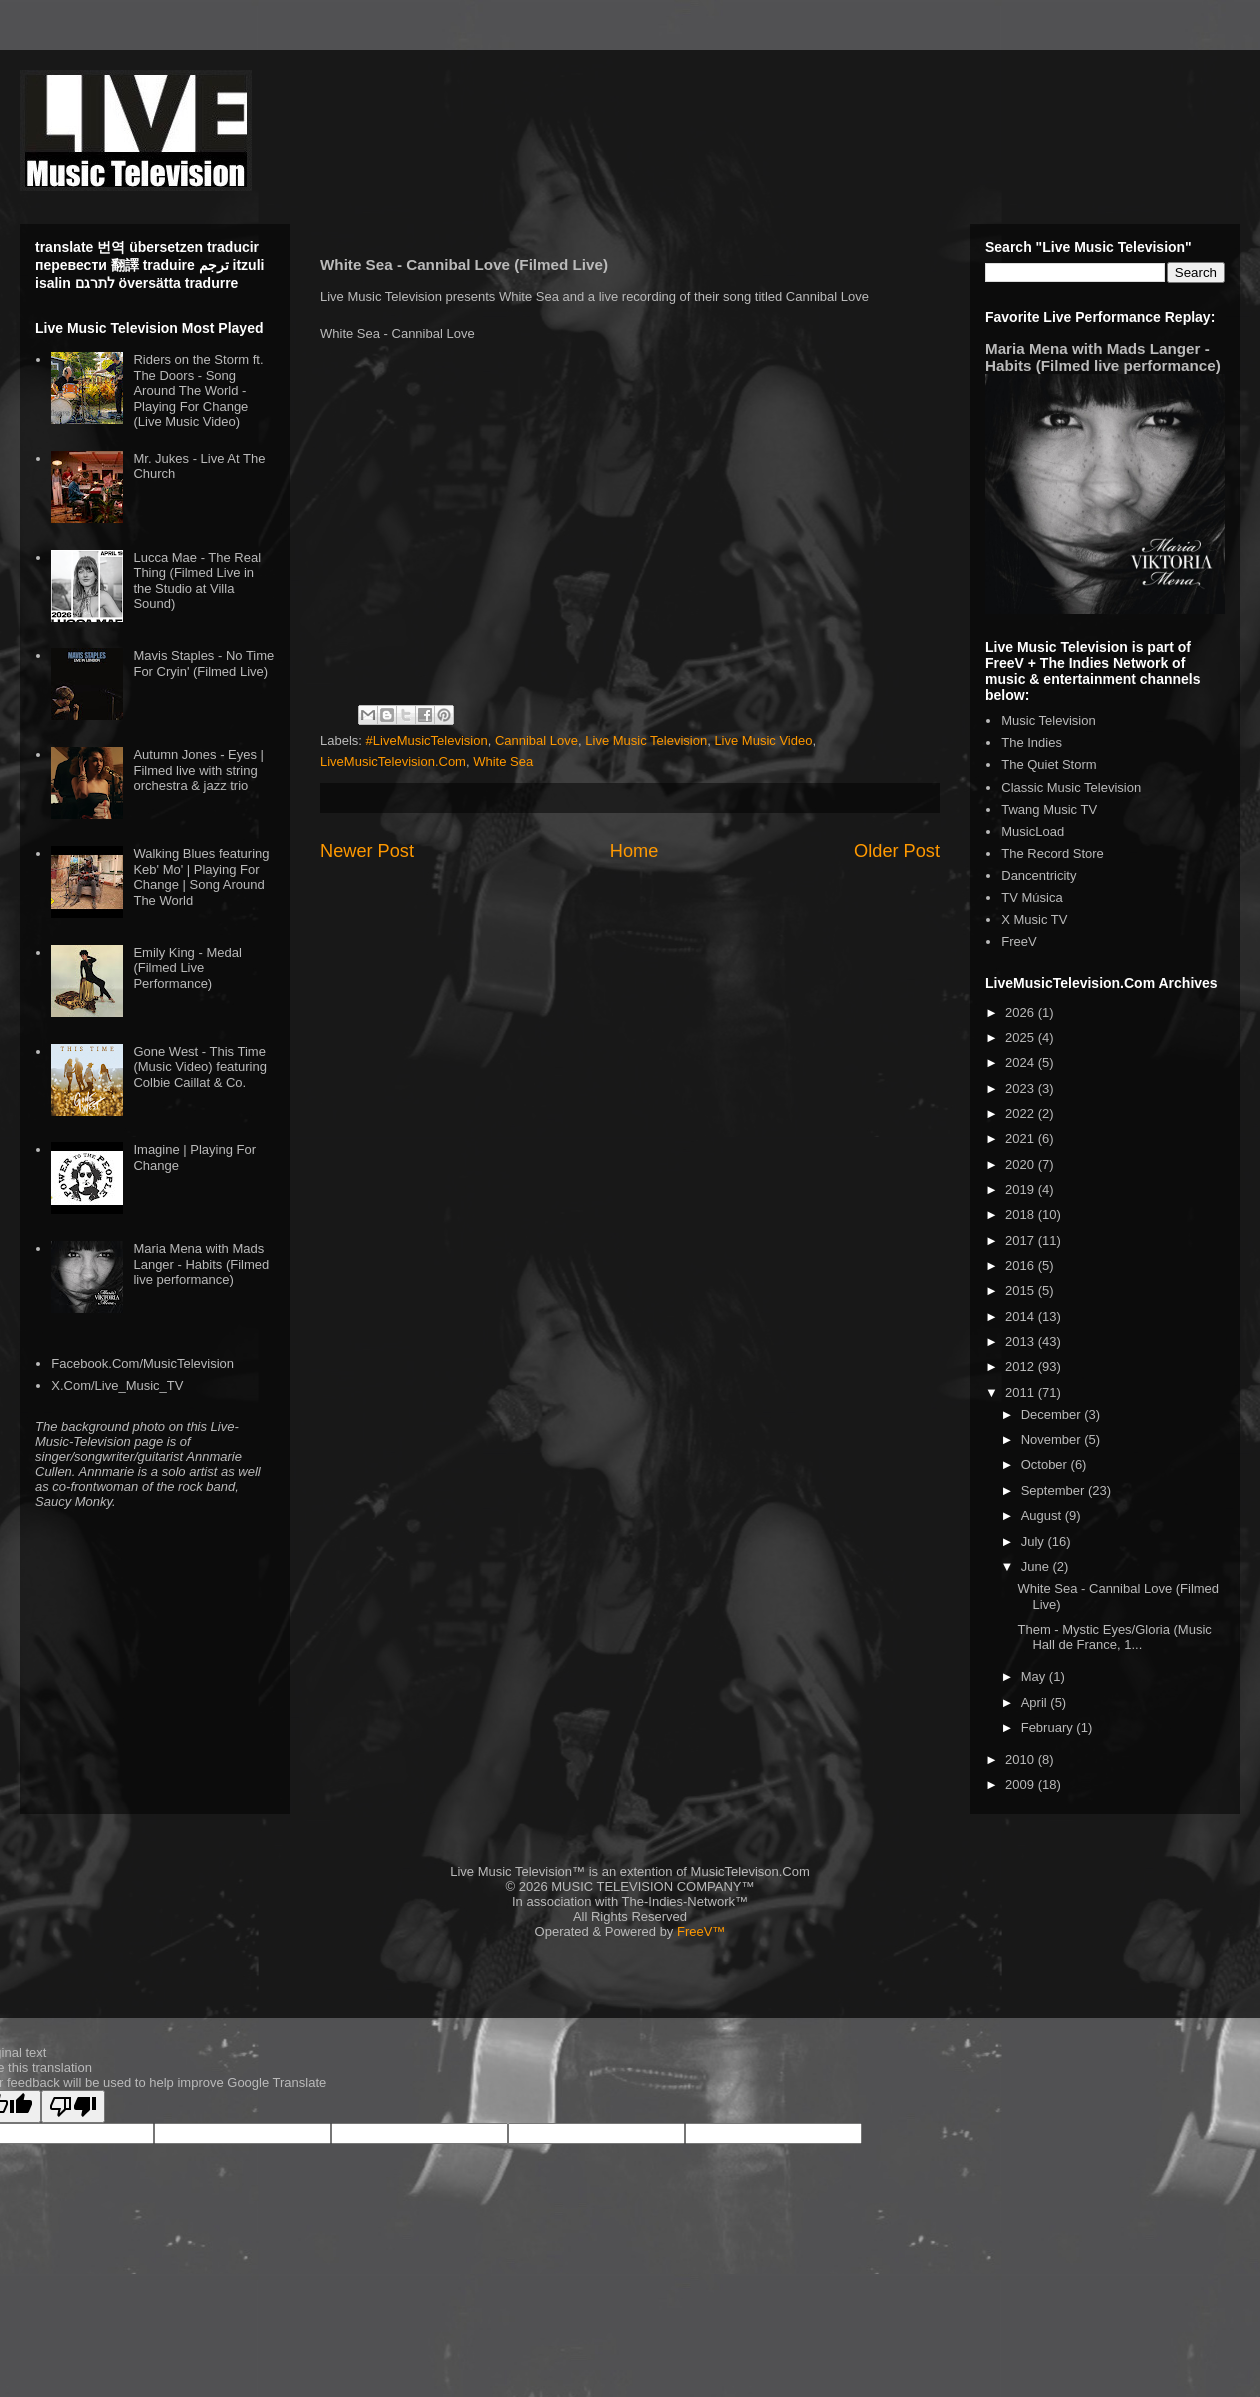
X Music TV (1034, 919)
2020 (1021, 1164)
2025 (1021, 1037)
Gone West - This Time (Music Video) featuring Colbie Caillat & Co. (199, 1067)
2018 (1021, 1214)
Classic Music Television (1071, 787)
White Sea (503, 761)
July (1034, 1541)
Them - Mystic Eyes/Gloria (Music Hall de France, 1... (1114, 1637)
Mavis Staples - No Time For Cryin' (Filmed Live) (203, 663)
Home (634, 851)
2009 (1021, 1784)
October (1046, 1464)
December (1053, 1414)
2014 (1021, 1316)
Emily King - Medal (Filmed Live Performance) (187, 968)
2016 (1021, 1265)
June (1037, 1566)
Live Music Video (763, 740)
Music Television (1048, 720)
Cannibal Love (536, 740)
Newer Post (367, 851)
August (1043, 1515)
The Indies (1031, 742)
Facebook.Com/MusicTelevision (142, 1363)
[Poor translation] (73, 2106)
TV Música (1031, 897)
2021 (1021, 1138)
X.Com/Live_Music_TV (117, 1385)
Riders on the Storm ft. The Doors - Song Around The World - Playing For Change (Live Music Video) (198, 390)
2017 (1021, 1240)
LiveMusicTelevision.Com (393, 761)
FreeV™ (701, 1931)
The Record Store (1052, 853)
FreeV (1018, 941)
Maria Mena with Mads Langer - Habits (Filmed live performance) (201, 1264)
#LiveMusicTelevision (427, 740)
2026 (1021, 1012)
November (1053, 1439)
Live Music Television (646, 740)
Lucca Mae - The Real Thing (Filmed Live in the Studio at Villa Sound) (197, 581)
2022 (1021, 1113)
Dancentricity (1038, 875)
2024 (1021, 1062)
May (1035, 1676)
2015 (1021, 1290)
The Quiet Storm (1048, 764)
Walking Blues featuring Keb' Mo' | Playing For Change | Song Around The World (201, 877)
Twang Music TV (1049, 809)
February (1049, 1727)
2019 (1021, 1189)
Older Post (897, 851)
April (1036, 1702)
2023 (1021, 1088)
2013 (1021, 1341)
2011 (1021, 1392)
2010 (1021, 1759)
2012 (1021, 1366)
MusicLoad (1032, 831)
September (1054, 1490)
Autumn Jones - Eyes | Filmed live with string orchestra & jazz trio (198, 770)
